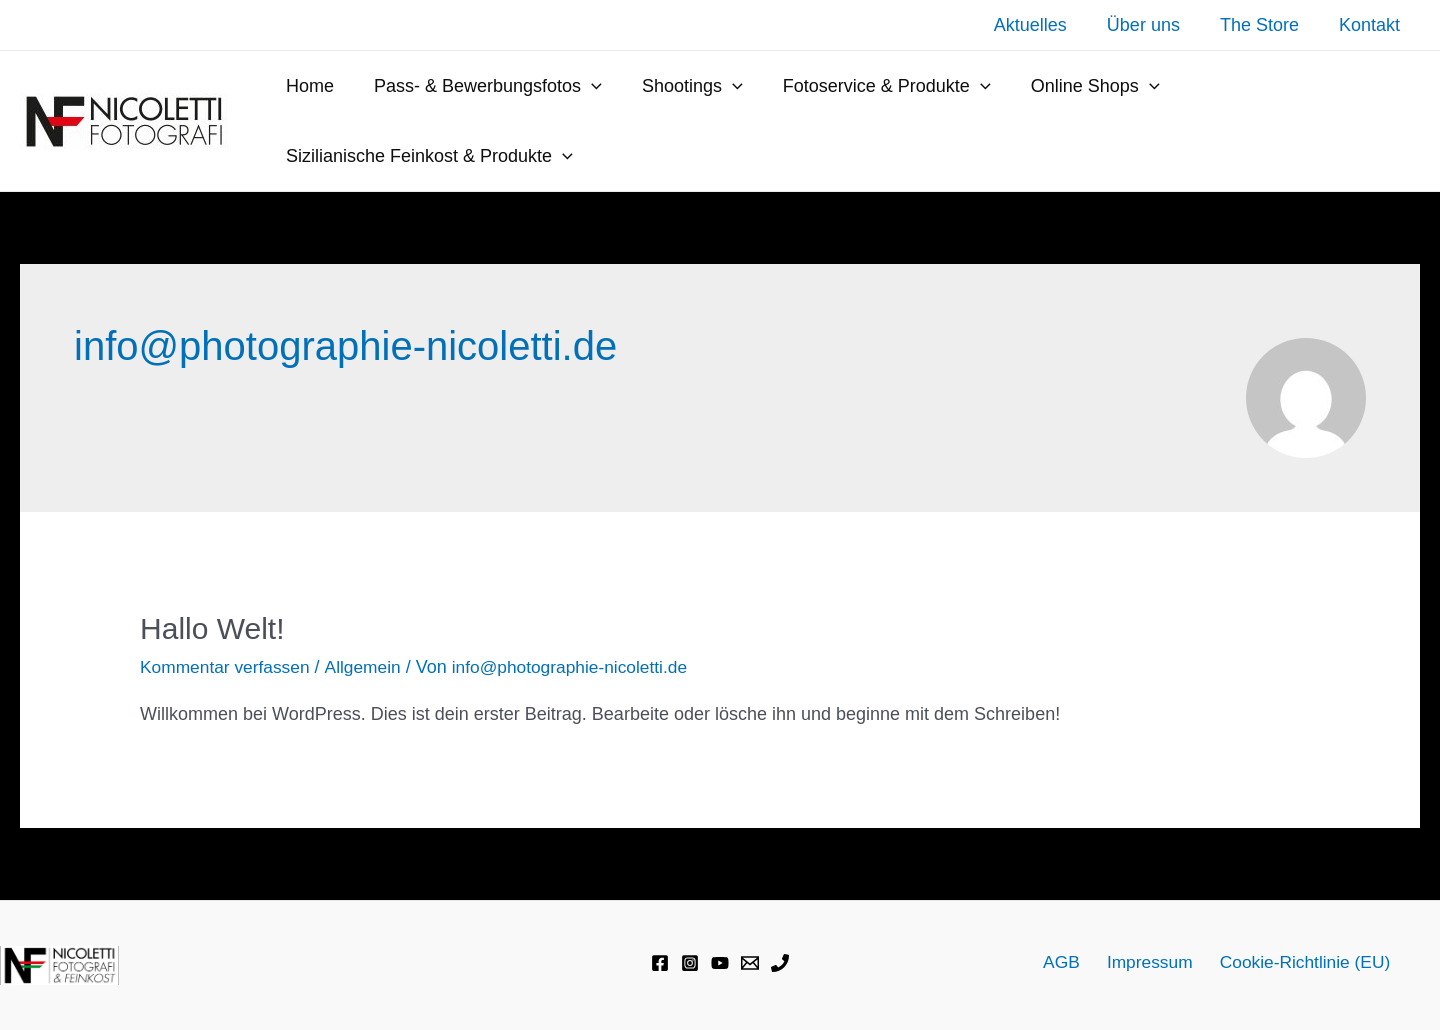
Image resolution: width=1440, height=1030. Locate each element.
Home (308, 86)
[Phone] (780, 963)
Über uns (1153, 25)
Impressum (1147, 962)
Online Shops (1077, 86)
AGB (1066, 962)
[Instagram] (690, 963)
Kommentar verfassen (228, 667)
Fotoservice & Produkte (873, 86)
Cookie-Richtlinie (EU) (1298, 962)
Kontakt (1371, 25)
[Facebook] (660, 963)
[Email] (750, 963)
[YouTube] (720, 963)
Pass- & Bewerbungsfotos (482, 86)
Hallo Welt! (212, 628)
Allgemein (369, 667)
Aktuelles (1044, 25)
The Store (1265, 25)
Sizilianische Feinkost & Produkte (427, 156)
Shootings (682, 86)
